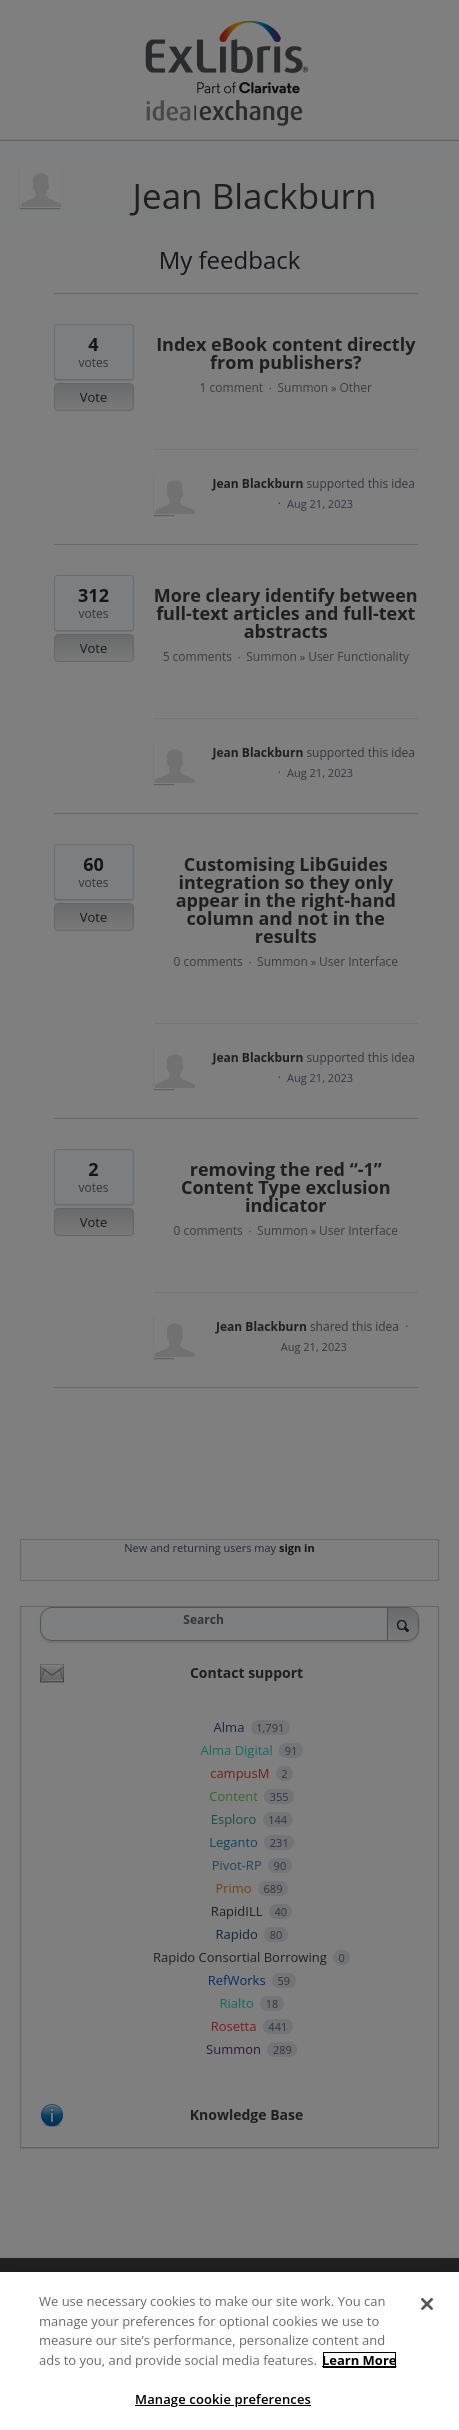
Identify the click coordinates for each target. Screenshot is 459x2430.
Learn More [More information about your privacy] (359, 2360)
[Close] (427, 2304)
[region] (229, 2351)
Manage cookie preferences (223, 2399)
